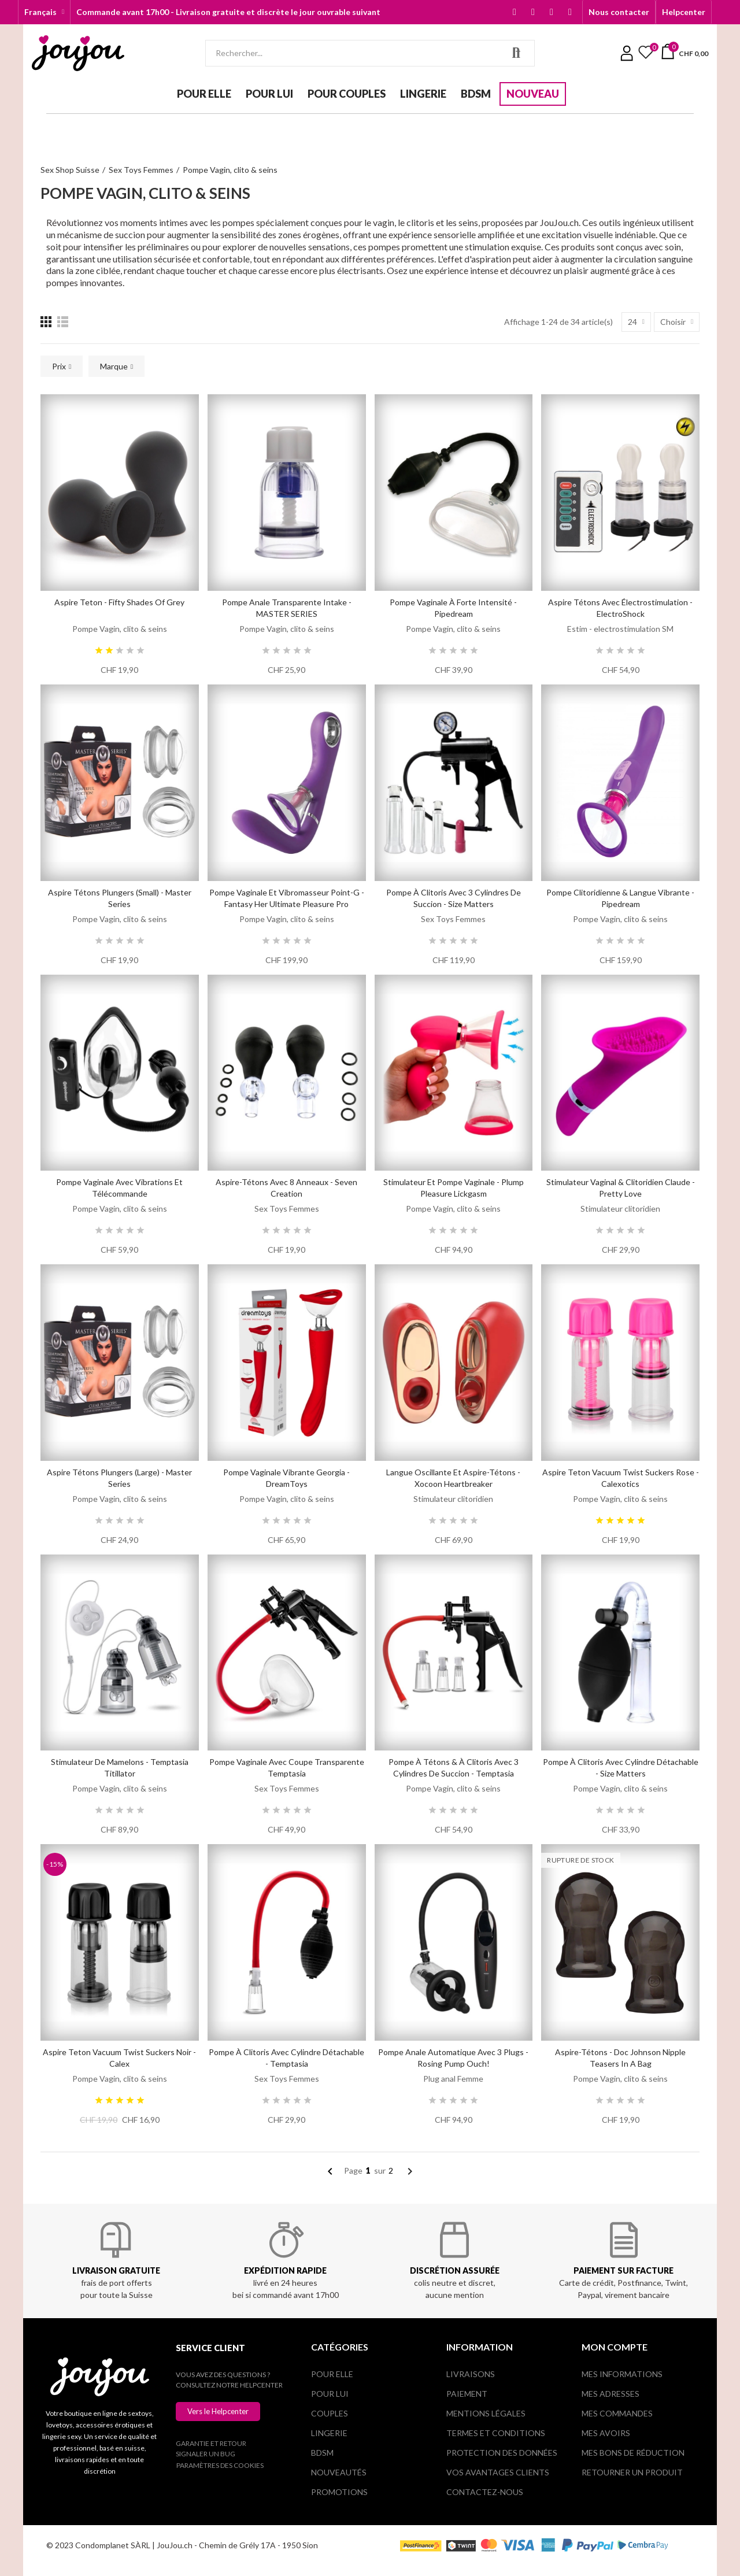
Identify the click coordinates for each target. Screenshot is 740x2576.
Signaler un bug (205, 2453)
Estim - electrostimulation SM (620, 629)
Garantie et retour (211, 2443)
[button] (619, 12)
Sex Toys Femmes (453, 919)
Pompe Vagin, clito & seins (119, 629)
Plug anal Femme (453, 2078)
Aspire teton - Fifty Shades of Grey (119, 602)
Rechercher (516, 53)
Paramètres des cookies (220, 2465)
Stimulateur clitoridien (620, 1208)
